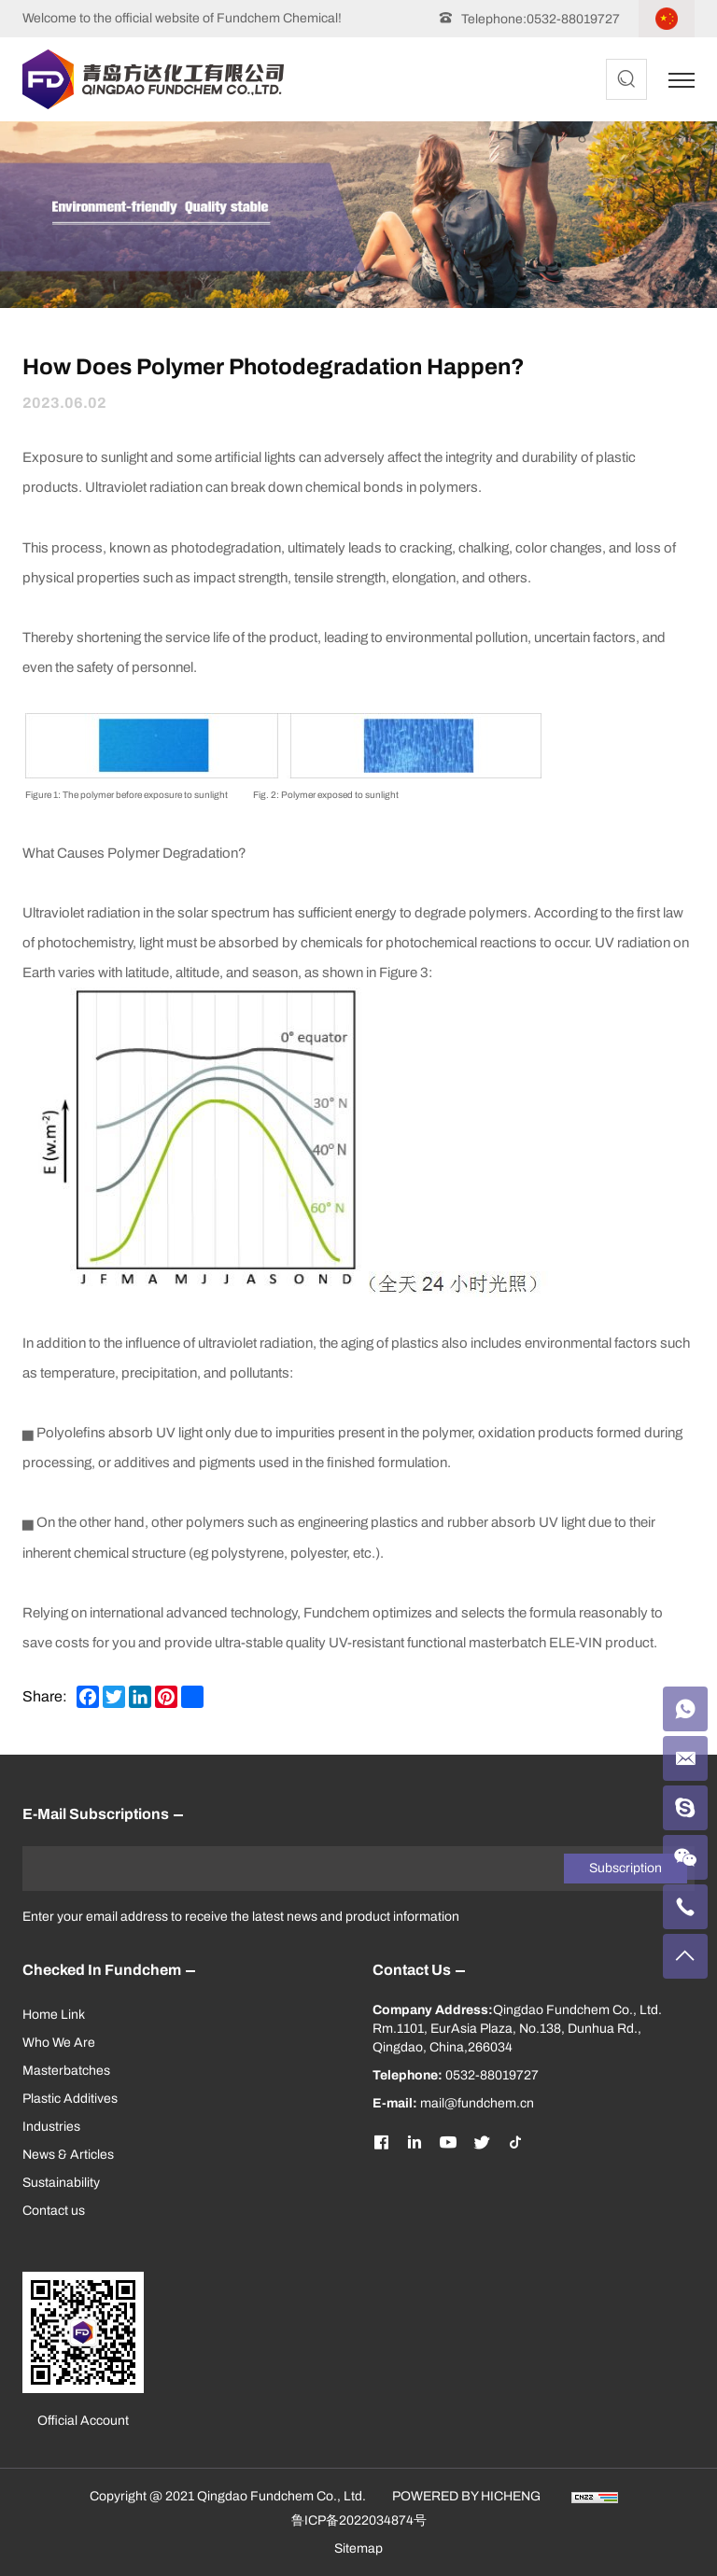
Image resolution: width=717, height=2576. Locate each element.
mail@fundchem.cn (477, 2103)
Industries (51, 2127)
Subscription (625, 1868)
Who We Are (58, 2043)
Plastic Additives (70, 2099)
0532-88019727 (573, 19)
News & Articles (68, 2155)
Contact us (53, 2211)
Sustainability (61, 2183)
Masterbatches (66, 2071)
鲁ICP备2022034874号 (359, 2520)
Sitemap (358, 2548)
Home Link (53, 2015)
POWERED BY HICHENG (466, 2496)
